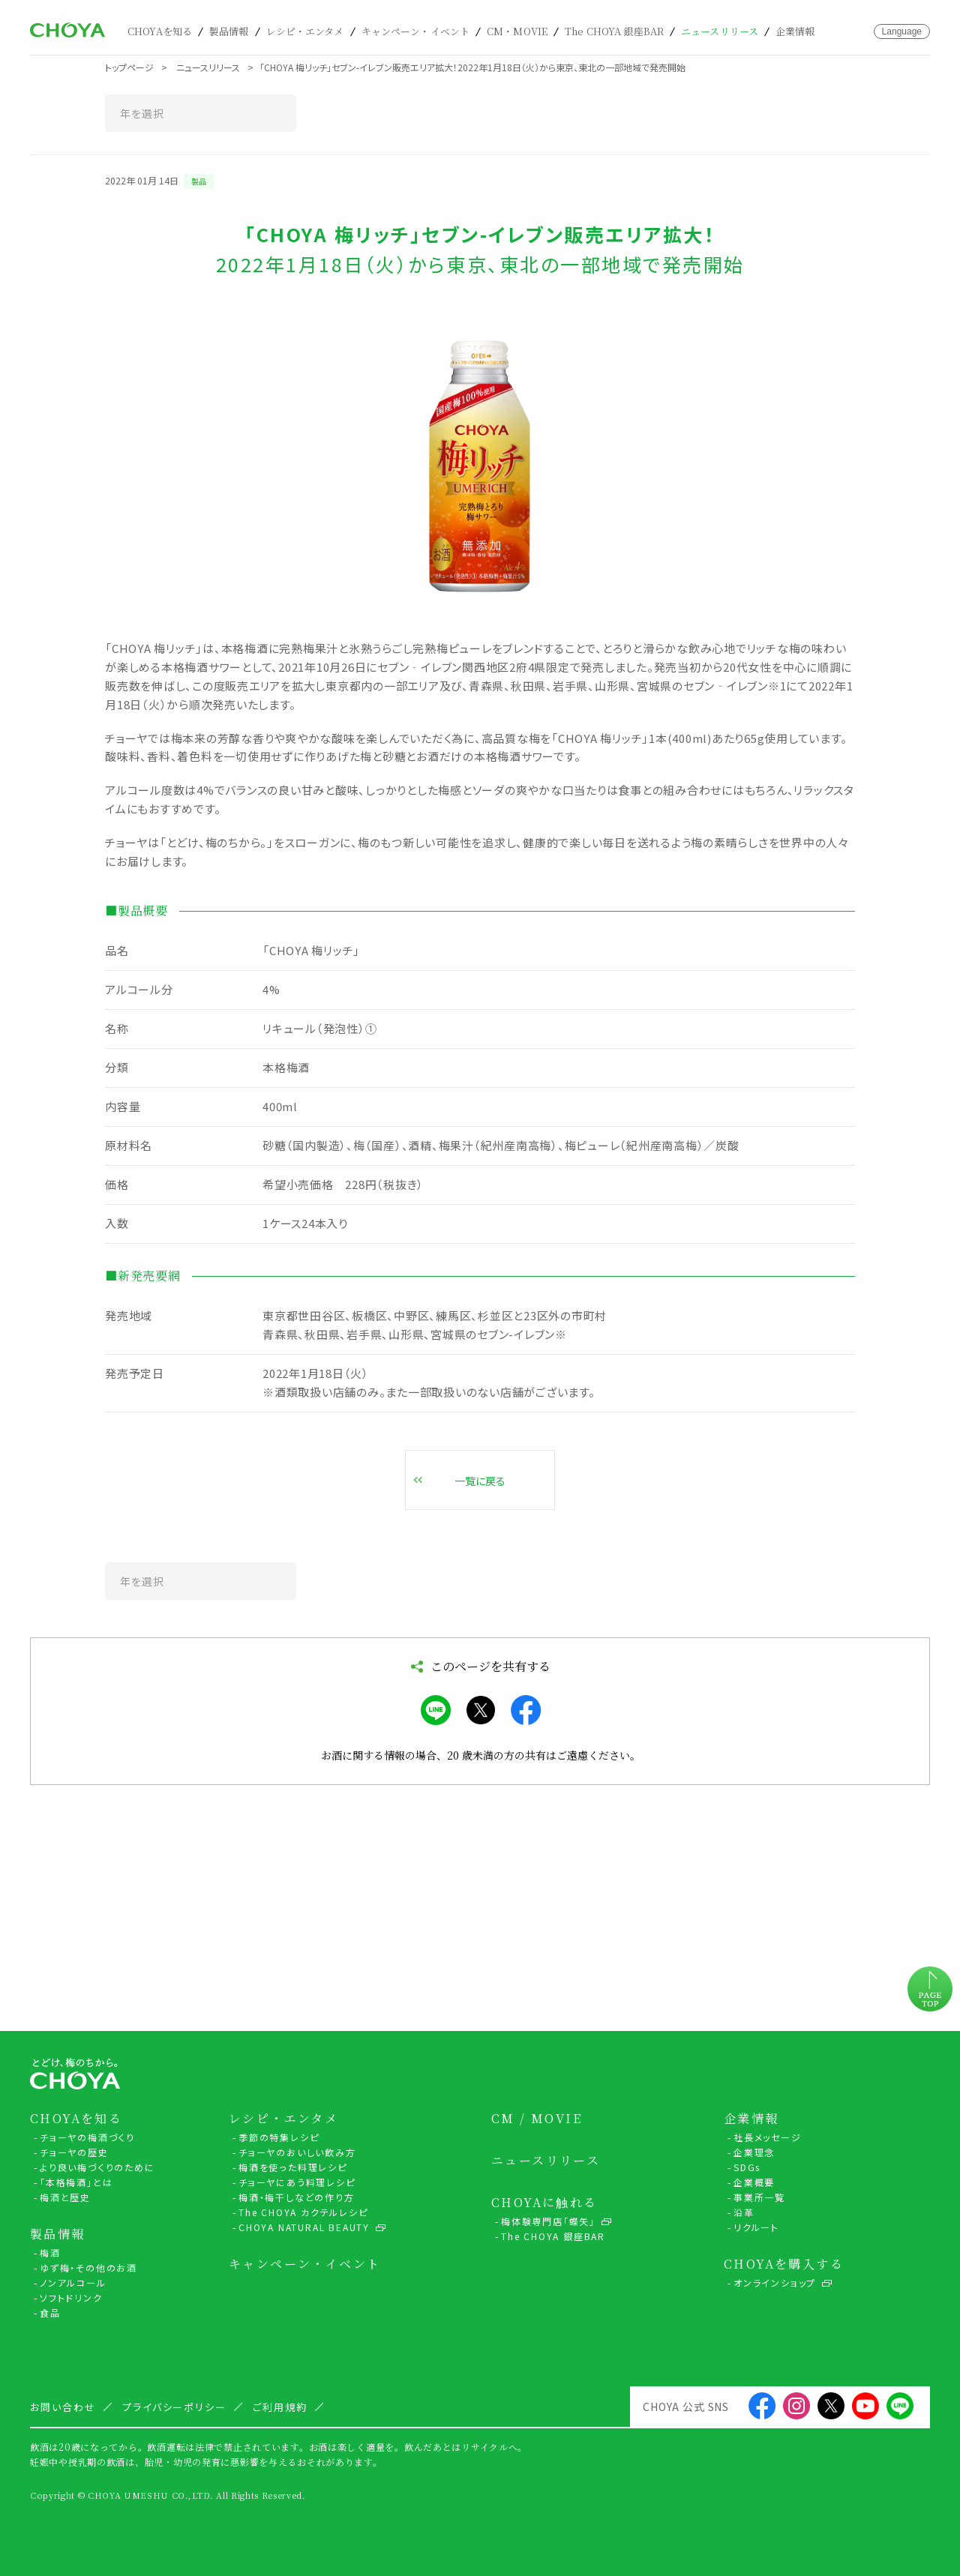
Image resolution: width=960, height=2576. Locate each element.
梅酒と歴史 (65, 2197)
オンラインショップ (775, 2282)
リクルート (756, 2227)
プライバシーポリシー (174, 2407)
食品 (50, 2312)
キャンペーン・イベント (416, 31)
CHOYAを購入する (784, 2264)
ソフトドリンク (71, 2297)
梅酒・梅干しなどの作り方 (296, 2197)
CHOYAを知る (160, 31)
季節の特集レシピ (278, 2137)
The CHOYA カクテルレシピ (303, 2212)
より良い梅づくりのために (97, 2167)
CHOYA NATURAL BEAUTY (304, 2227)
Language (902, 31)
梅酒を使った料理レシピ (292, 2167)
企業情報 (795, 31)
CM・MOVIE (517, 31)
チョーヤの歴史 (74, 2152)
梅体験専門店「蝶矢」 (548, 2221)
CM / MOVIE (536, 2119)
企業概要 (754, 2182)
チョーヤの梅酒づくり (87, 2137)
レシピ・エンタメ (305, 31)
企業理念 (754, 2152)
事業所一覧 (759, 2197)
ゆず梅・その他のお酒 (88, 2267)
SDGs (747, 2167)
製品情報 (229, 31)
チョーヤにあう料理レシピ (297, 2182)
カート (839, 31)
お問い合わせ (860, 31)
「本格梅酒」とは (76, 2182)
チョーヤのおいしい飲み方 (297, 2152)
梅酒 (50, 2252)
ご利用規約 (280, 2407)
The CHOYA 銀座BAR (614, 31)
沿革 (744, 2212)
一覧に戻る (480, 1480)
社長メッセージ (768, 2137)
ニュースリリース (719, 31)
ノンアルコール (73, 2282)
